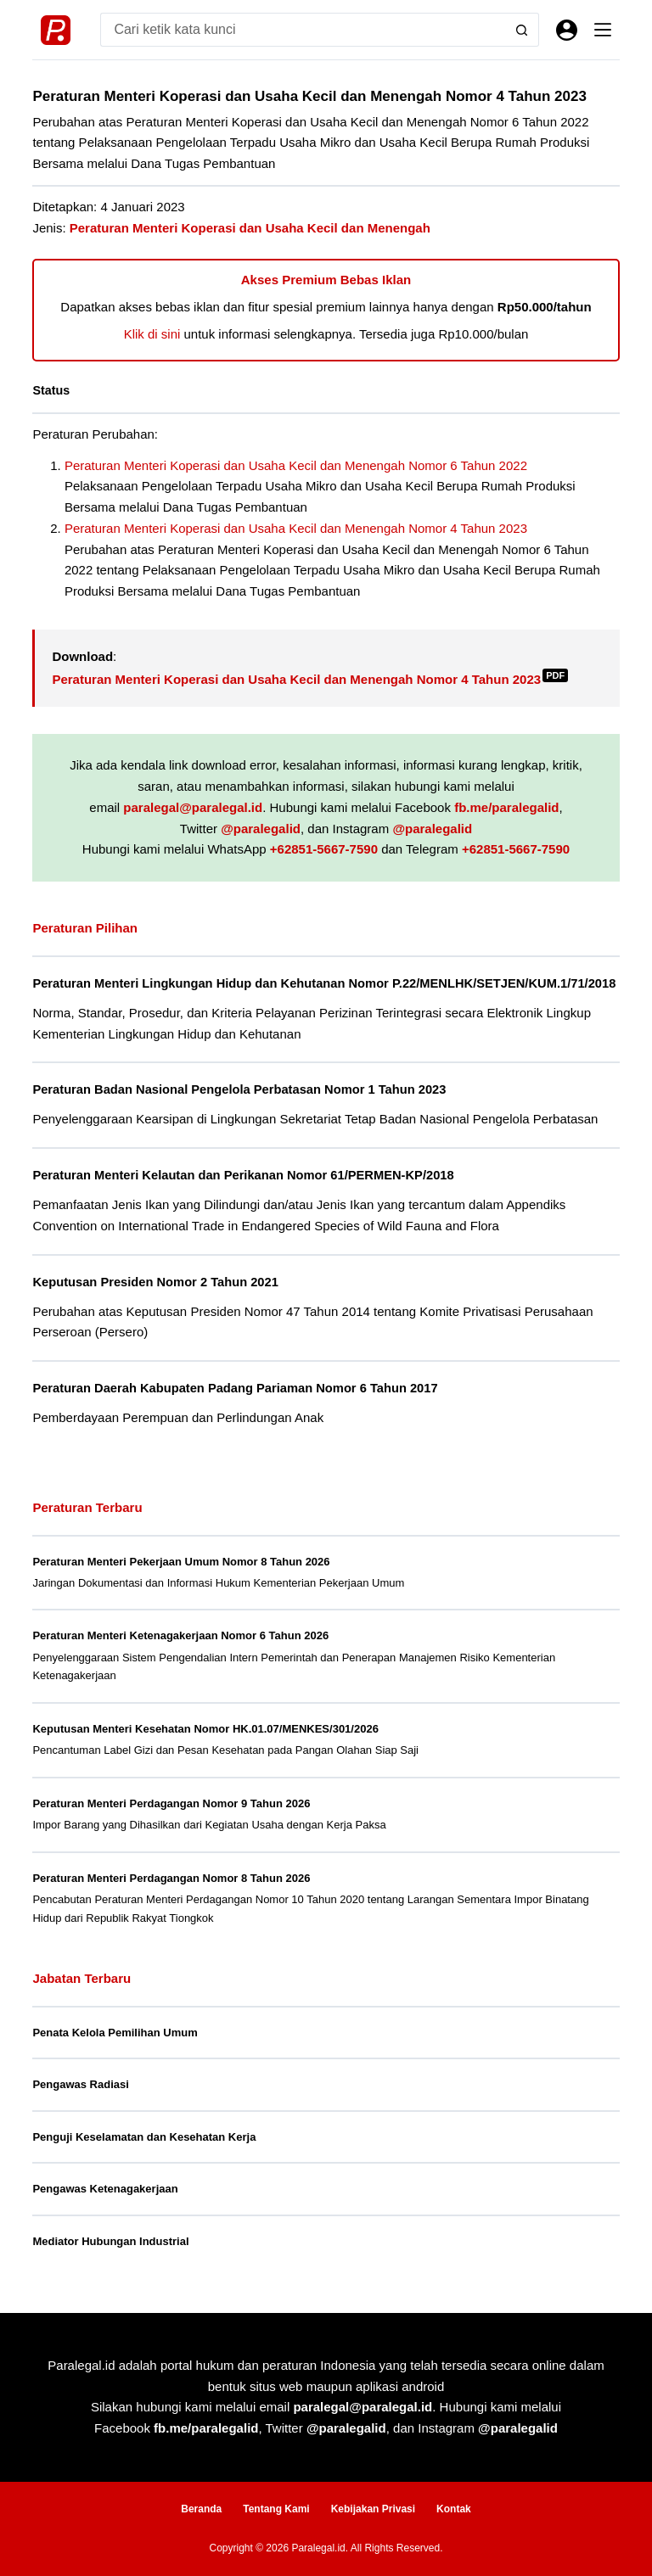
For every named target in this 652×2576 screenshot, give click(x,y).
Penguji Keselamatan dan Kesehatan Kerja (144, 2137)
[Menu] (602, 29)
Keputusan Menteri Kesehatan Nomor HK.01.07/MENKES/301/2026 (205, 1728)
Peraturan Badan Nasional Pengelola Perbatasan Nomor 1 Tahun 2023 (239, 1089)
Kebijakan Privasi (373, 2509)
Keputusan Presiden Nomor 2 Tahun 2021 (155, 1282)
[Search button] (522, 30)
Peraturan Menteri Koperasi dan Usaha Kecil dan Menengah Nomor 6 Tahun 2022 (296, 465)
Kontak (453, 2509)
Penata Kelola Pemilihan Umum (114, 2032)
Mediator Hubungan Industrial (110, 2241)
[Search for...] (302, 30)
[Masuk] (566, 30)
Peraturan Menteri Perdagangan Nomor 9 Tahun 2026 (171, 1803)
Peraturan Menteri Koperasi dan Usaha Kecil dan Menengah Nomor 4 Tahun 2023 (296, 528)
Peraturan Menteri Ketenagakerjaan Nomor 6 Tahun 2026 (180, 1635)
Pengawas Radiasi (80, 2084)
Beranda (201, 2509)
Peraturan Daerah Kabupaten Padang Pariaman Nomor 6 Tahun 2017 (234, 1388)
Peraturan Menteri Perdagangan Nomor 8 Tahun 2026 (171, 1878)
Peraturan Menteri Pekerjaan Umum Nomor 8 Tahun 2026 (180, 1561)
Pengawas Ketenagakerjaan (104, 2188)
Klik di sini (152, 334)
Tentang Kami (276, 2509)
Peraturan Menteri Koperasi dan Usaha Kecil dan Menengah (250, 228)
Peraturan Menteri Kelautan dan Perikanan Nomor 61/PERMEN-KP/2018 (242, 1175)
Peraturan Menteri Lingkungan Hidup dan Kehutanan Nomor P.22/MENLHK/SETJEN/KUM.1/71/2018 (323, 983)
